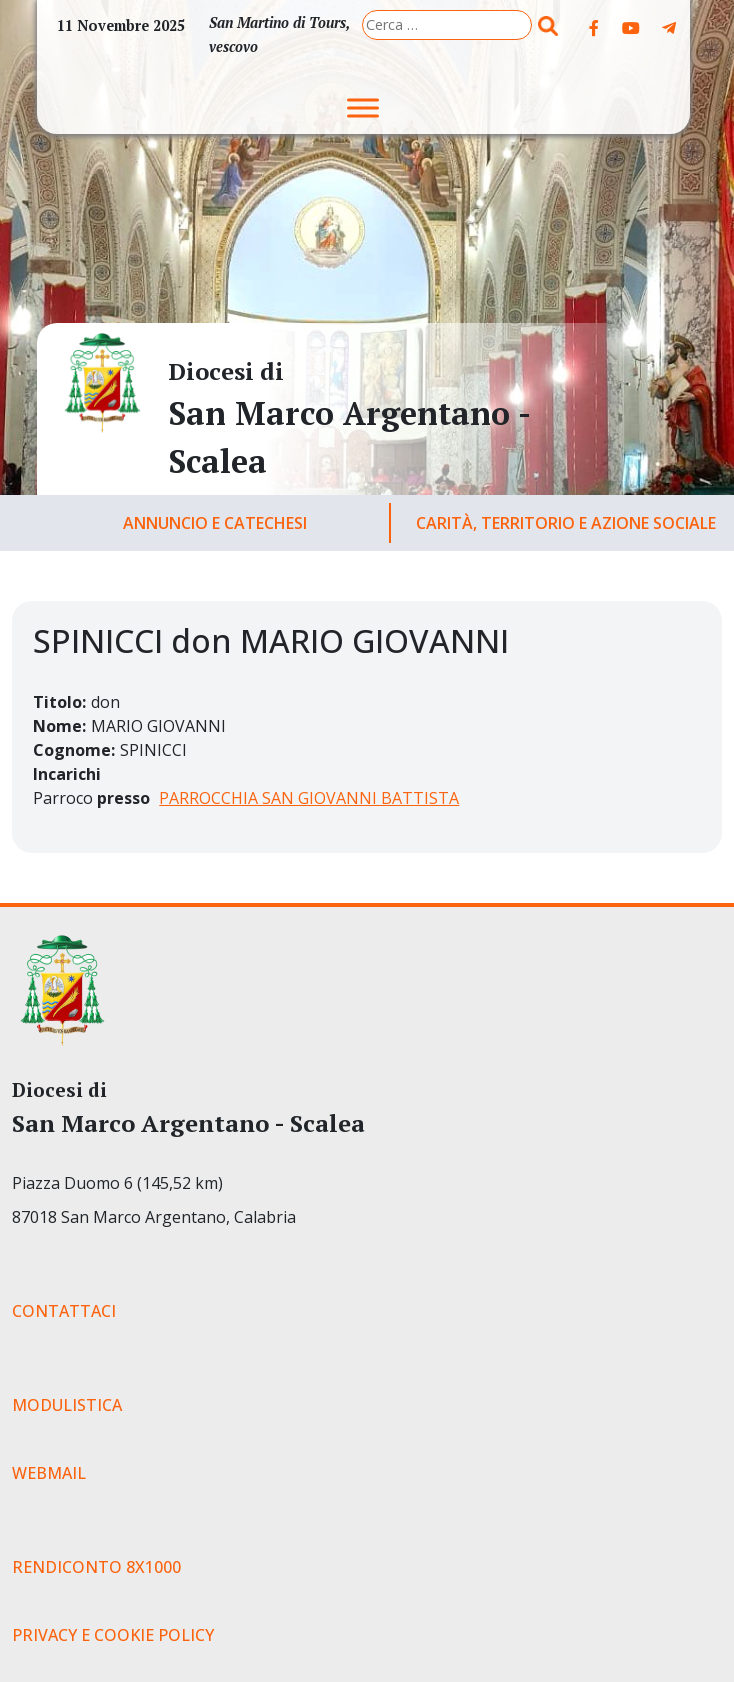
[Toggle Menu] (363, 107)
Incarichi (67, 774)
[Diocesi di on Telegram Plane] (669, 28)
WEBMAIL (49, 1473)
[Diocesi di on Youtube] (631, 28)
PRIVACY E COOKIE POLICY (113, 1635)
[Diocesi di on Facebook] (594, 28)
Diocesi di (226, 371)
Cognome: (74, 750)
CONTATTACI (64, 1311)
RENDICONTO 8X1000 (96, 1567)
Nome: (59, 726)
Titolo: (59, 702)
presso (123, 798)
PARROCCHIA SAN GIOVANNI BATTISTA (309, 798)
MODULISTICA (67, 1405)
